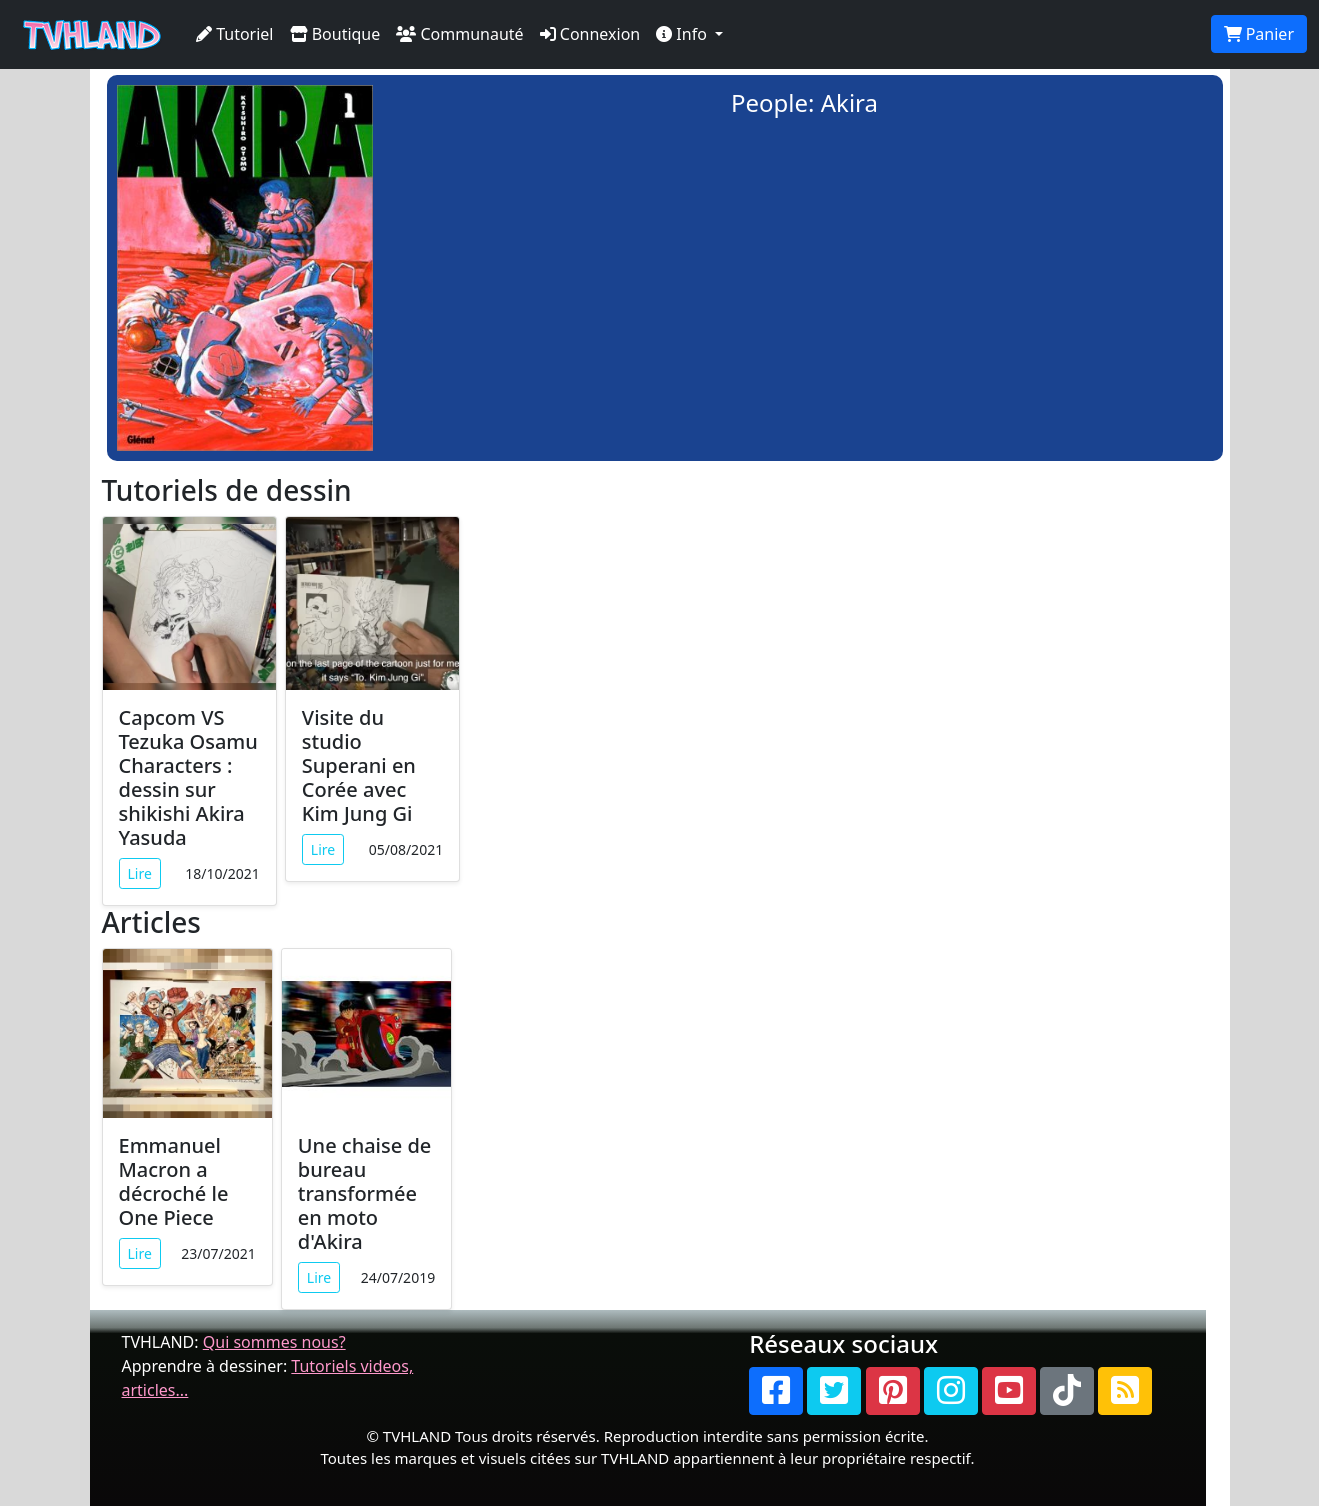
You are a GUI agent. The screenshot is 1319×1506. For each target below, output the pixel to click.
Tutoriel (235, 34)
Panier (1259, 34)
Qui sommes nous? (274, 1342)
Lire (140, 873)
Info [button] (683, 34)
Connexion (590, 34)
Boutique (335, 34)
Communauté (459, 34)
